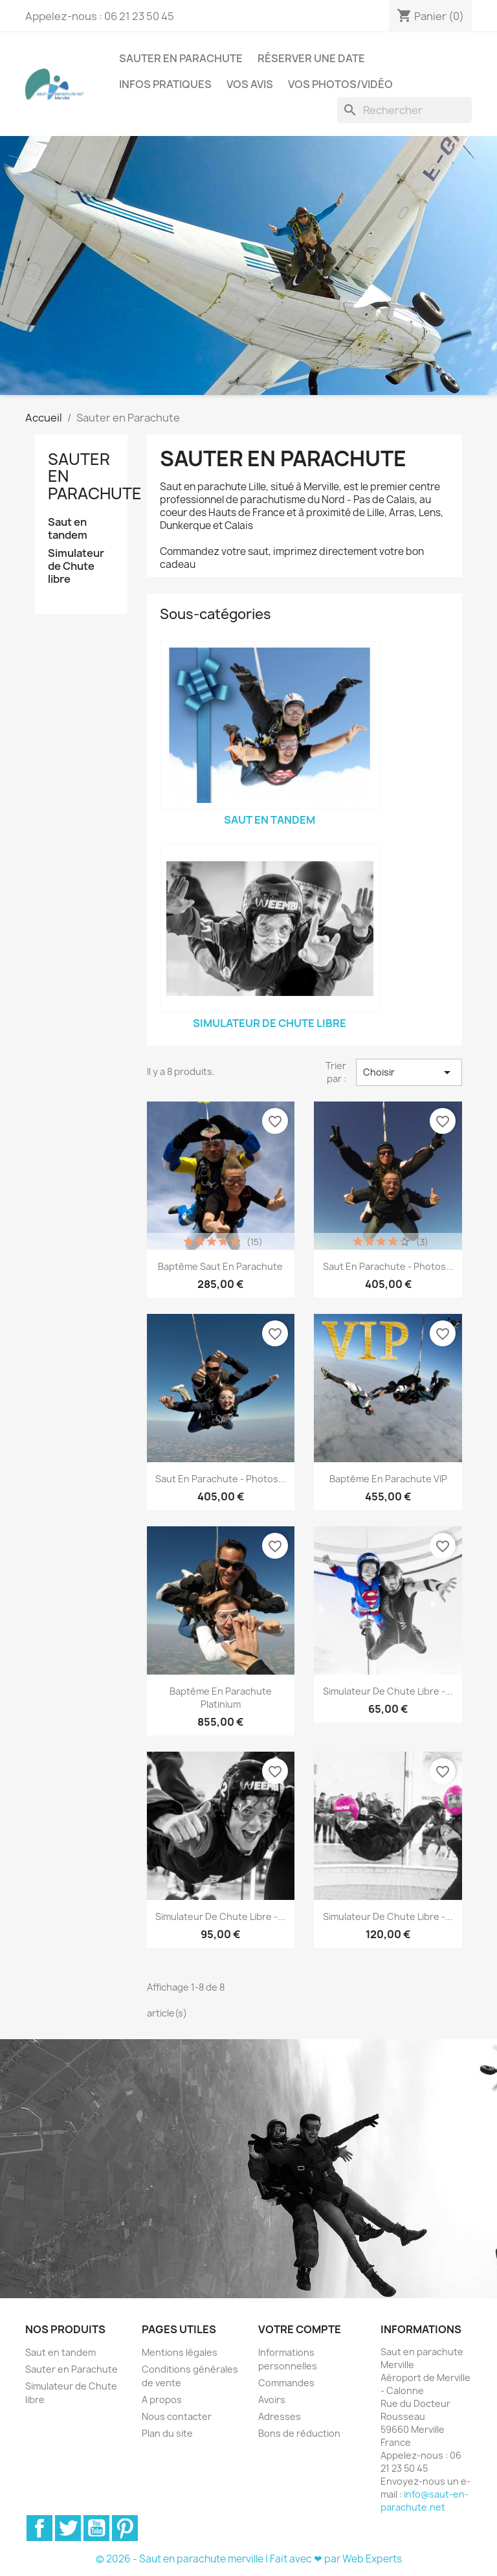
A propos (162, 2399)
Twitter (68, 2528)
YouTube (96, 2528)
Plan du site (167, 2433)
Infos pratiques (165, 84)
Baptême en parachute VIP (388, 1479)
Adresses (279, 2416)
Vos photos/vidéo (340, 84)
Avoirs (271, 2399)
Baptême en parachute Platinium (221, 1697)
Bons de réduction (299, 2433)
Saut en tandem (67, 528)
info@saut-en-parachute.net (425, 2500)
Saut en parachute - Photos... (388, 1266)
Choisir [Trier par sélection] (409, 1072)
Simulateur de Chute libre (76, 566)
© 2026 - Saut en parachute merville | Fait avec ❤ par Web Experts (249, 2559)
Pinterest (125, 2528)
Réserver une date (311, 58)
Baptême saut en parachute (220, 1266)
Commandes (286, 2383)
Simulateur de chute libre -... (388, 1691)
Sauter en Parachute (181, 58)
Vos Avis (249, 84)
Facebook (39, 2528)
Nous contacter (177, 2416)
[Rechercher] (404, 110)
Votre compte (299, 2329)
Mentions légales (179, 2352)
